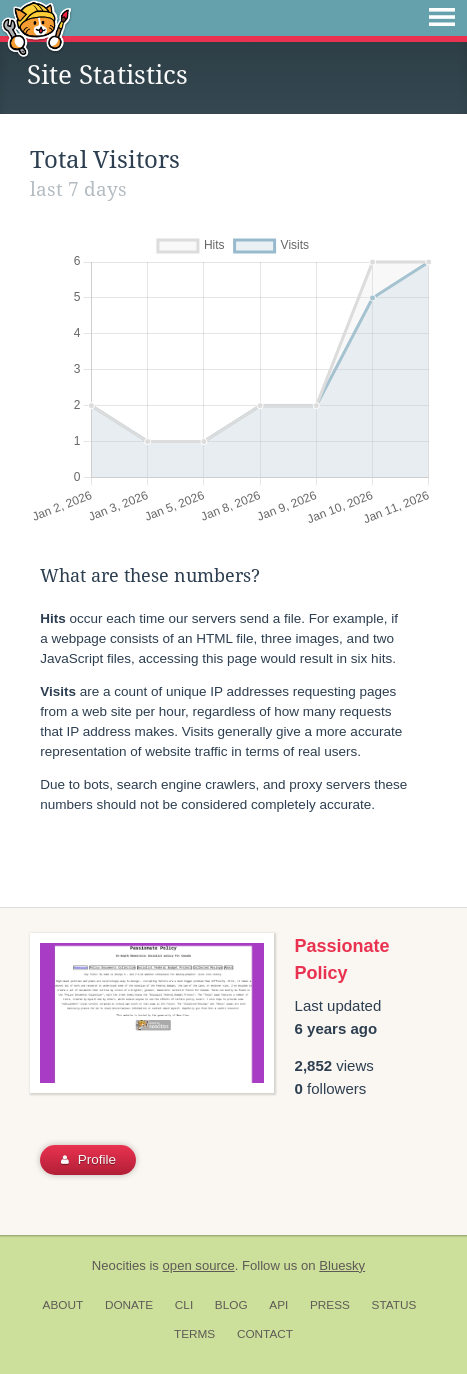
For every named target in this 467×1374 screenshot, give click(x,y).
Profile (88, 1159)
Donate (129, 1305)
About (63, 1305)
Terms (194, 1334)
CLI (184, 1305)
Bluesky (342, 1265)
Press (330, 1305)
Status (394, 1305)
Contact (265, 1334)
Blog (231, 1305)
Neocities (119, 1265)
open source (199, 1265)
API (278, 1305)
